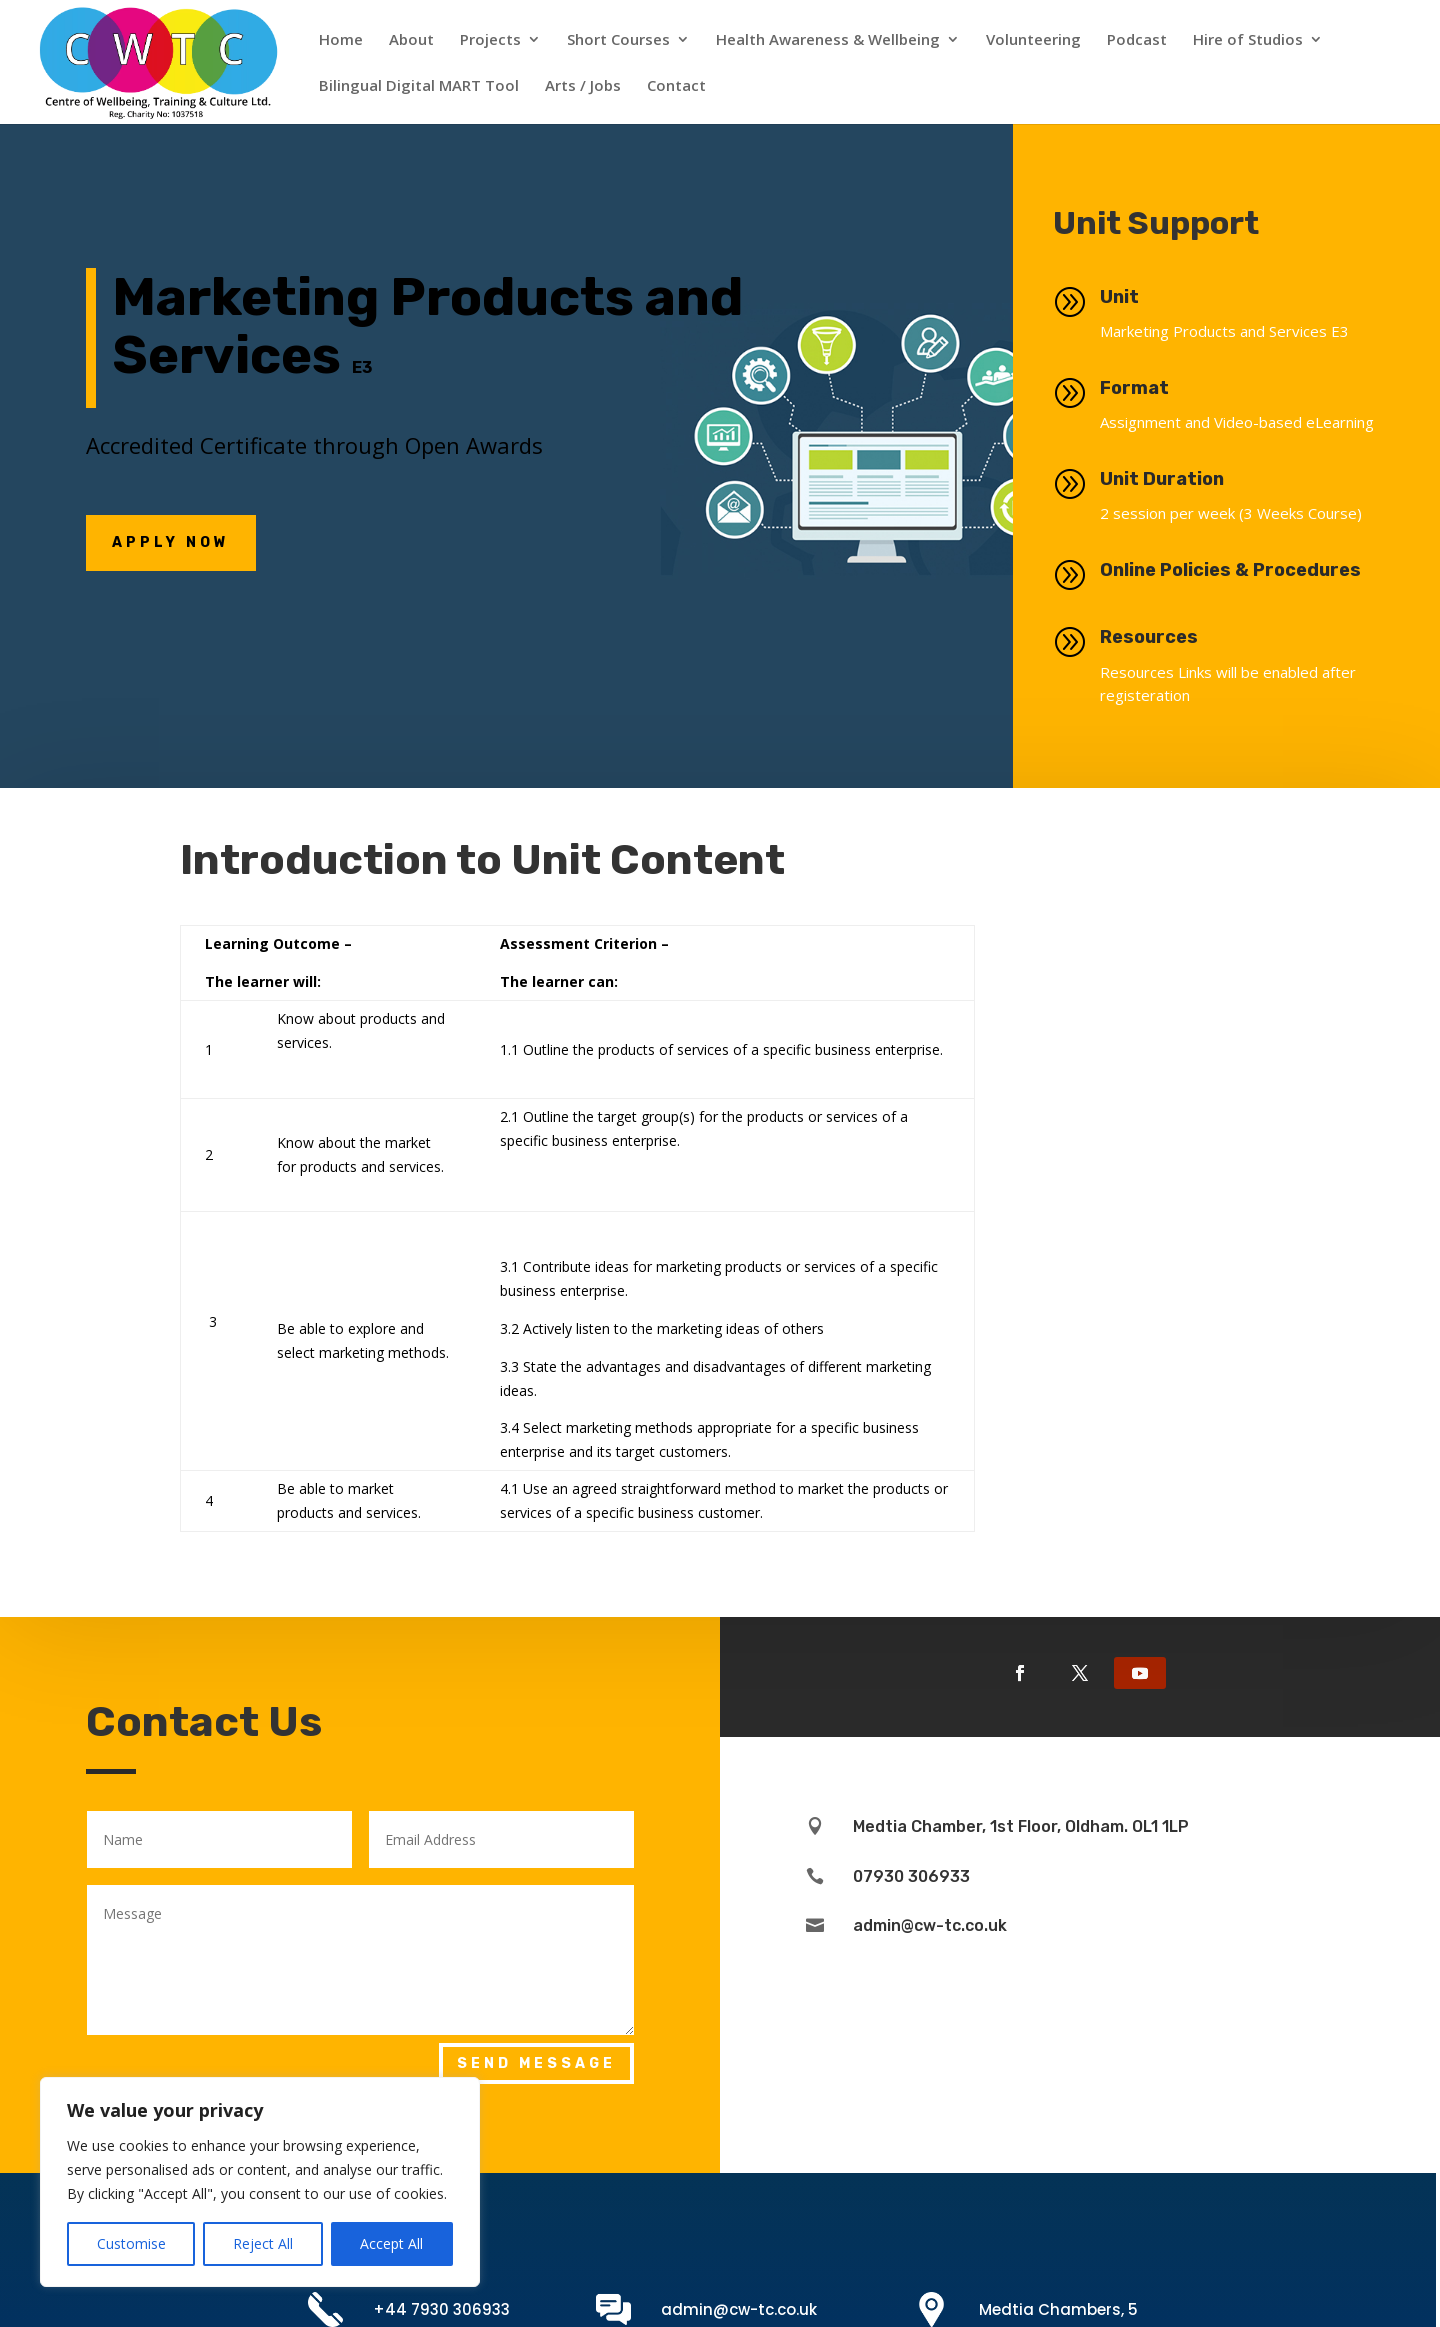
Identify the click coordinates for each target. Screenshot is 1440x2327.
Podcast (1137, 40)
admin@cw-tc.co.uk (739, 2309)
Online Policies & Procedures (1280, 570)
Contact (676, 86)
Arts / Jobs (583, 86)
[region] (260, 2182)
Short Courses (618, 40)
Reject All (263, 2243)
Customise (131, 2243)
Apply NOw (171, 542)
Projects (490, 40)
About (411, 40)
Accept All (391, 2243)
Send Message (536, 2063)
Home (341, 40)
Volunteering (1033, 40)
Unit (1135, 297)
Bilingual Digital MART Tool (419, 86)
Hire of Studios (1248, 40)
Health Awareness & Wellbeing (828, 40)
